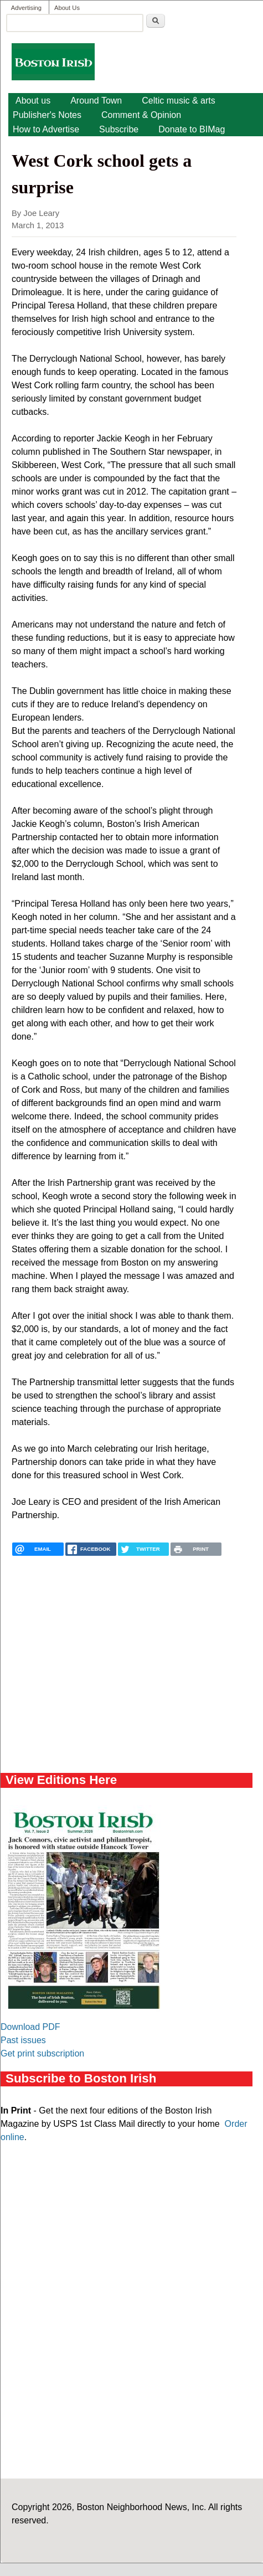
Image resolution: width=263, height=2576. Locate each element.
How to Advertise (46, 129)
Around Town (96, 100)
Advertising (26, 7)
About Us (67, 7)
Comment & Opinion (141, 115)
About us (33, 100)
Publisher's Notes (47, 115)
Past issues (23, 2040)
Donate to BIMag (191, 129)
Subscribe (118, 129)
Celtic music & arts (178, 100)
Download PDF (30, 2027)
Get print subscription (42, 2053)
